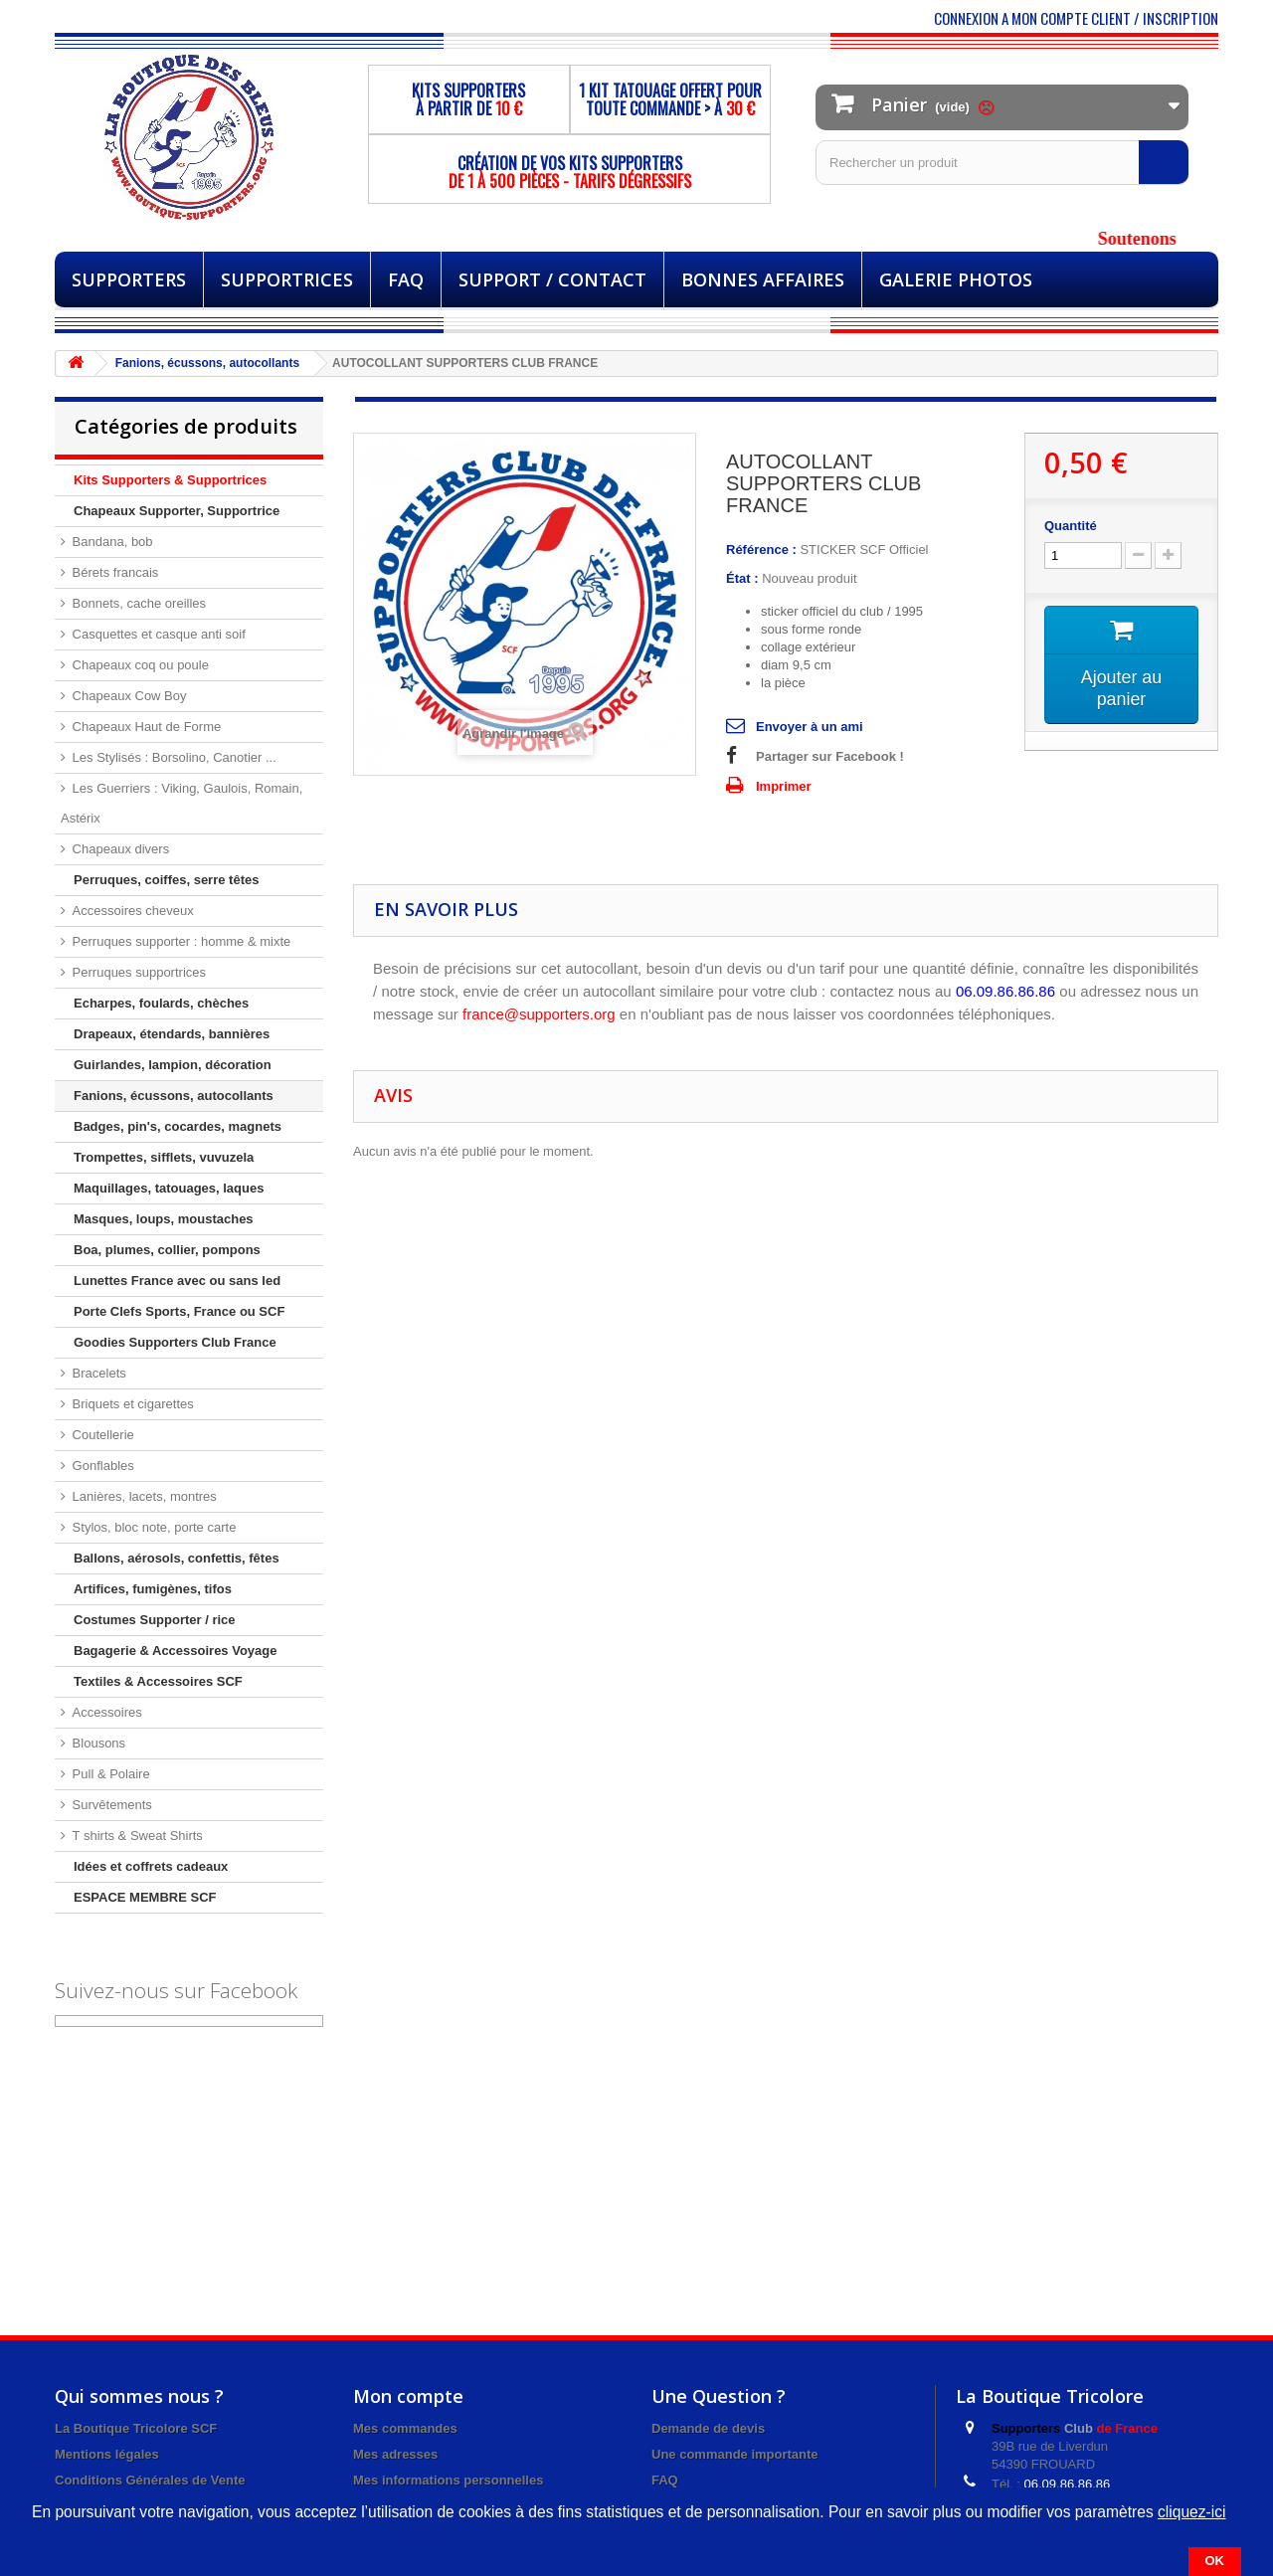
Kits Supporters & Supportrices (170, 479)
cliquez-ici (1191, 2511)
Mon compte (408, 2396)
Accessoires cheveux (131, 910)
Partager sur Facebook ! (830, 756)
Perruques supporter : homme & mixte (179, 941)
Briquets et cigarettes (131, 1403)
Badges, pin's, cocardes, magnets (177, 1126)
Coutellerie (101, 1434)
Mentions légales (107, 2454)
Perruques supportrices (137, 972)
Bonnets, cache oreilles (137, 603)
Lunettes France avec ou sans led (177, 1280)
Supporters (129, 279)
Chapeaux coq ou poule (139, 664)
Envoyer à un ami (809, 726)
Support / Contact (552, 279)
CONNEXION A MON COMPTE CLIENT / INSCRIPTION (1076, 18)
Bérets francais (113, 572)
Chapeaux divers (119, 848)
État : (742, 578)
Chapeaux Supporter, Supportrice (176, 510)
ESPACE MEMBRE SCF (145, 1897)
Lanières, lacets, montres (143, 1496)
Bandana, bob (111, 541)
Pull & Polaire (109, 1773)
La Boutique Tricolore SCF (136, 2428)
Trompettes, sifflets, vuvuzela (164, 1157)
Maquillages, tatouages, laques (169, 1188)
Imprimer (784, 786)
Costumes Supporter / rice (155, 1619)
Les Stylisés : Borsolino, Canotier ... (172, 757)
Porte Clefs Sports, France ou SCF (179, 1311)
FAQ (406, 279)
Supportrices (287, 279)
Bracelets (97, 1373)
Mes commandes (405, 2428)
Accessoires (105, 1712)
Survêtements (110, 1804)
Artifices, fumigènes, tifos (153, 1588)
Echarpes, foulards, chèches (161, 1003)
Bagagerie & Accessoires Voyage (175, 1650)
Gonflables (101, 1465)
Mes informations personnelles (448, 2480)
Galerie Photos (955, 279)
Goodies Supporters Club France (175, 1342)
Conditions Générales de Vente (150, 2480)
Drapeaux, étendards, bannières (172, 1033)
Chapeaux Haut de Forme (145, 726)
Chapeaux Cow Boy (128, 695)
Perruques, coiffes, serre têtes (166, 879)
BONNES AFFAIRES (762, 279)
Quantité (1070, 525)
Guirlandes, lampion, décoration (173, 1064)
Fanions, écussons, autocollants (173, 1095)
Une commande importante (734, 2454)
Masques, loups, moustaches (164, 1218)
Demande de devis (708, 2428)
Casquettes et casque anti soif (157, 634)
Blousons (97, 1743)
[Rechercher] (1163, 162)
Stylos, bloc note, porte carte (152, 1527)
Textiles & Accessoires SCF (158, 1681)
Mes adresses (395, 2454)
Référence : (761, 549)
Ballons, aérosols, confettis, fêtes (176, 1558)
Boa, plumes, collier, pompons (167, 1249)
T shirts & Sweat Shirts (136, 1835)
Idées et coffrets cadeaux (151, 1866)
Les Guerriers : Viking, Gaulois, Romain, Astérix (181, 803)
